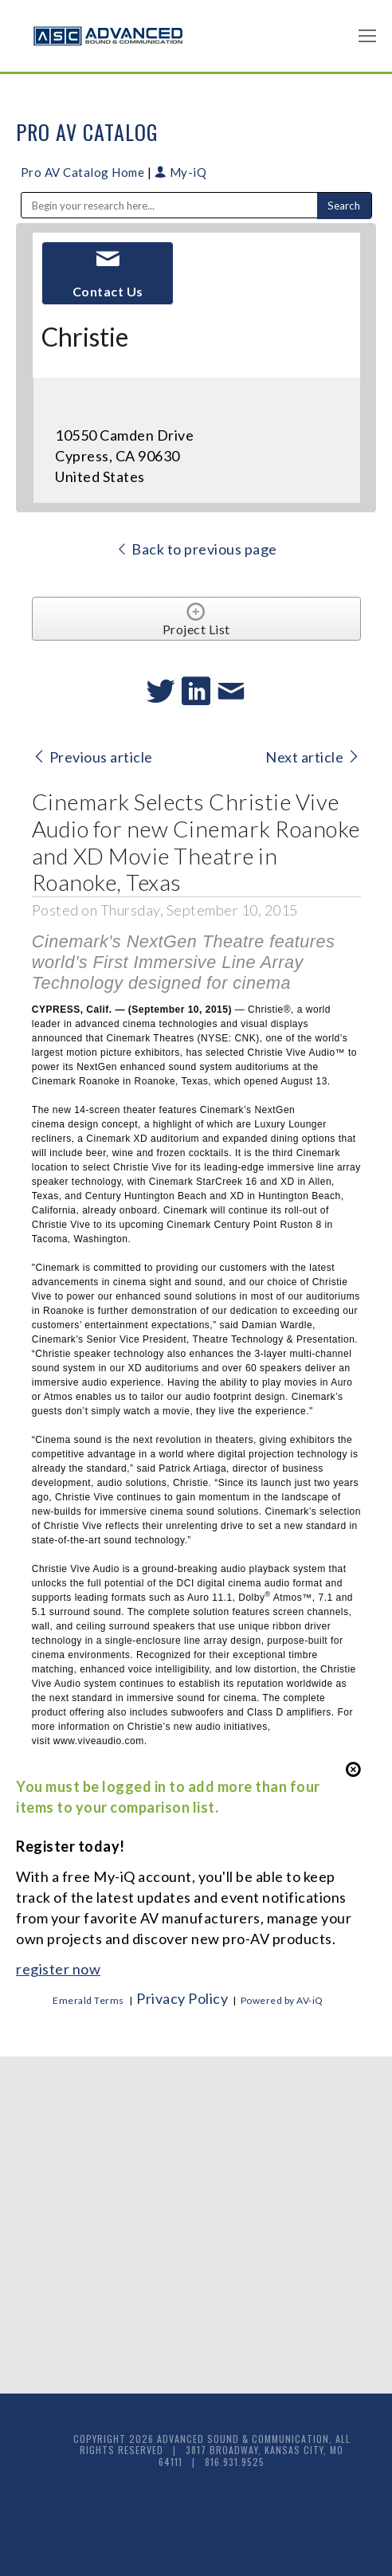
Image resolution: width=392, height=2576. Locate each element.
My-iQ (181, 172)
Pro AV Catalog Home (84, 172)
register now (58, 1969)
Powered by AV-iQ (282, 2000)
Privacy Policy (182, 1998)
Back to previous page (196, 549)
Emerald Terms (88, 2000)
